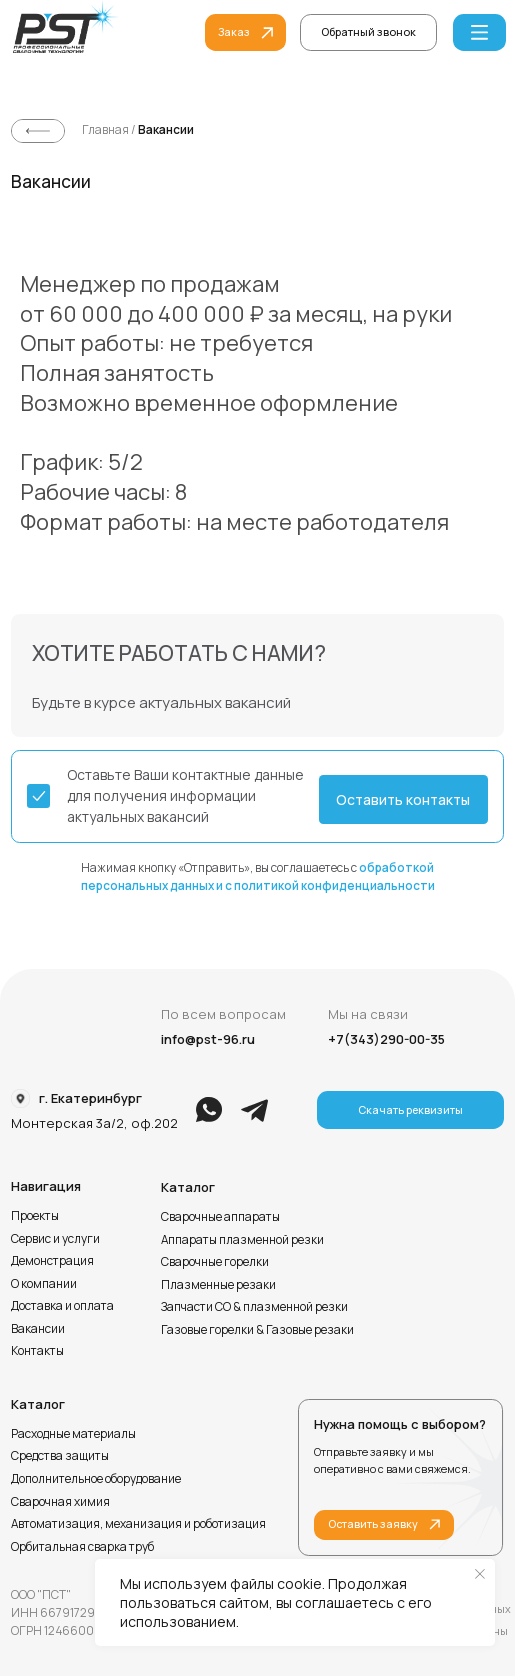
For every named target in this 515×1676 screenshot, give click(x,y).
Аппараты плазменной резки (242, 1239)
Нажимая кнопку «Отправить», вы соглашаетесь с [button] (258, 876)
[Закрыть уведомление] (480, 1574)
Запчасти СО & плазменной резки (254, 1306)
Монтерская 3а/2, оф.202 (94, 1123)
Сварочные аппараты (220, 1216)
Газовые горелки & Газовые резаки (257, 1329)
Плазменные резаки (218, 1284)
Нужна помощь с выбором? (400, 1424)
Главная (106, 129)
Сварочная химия (60, 1501)
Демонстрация (52, 1260)
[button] (368, 33)
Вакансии (166, 129)
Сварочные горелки (215, 1261)
